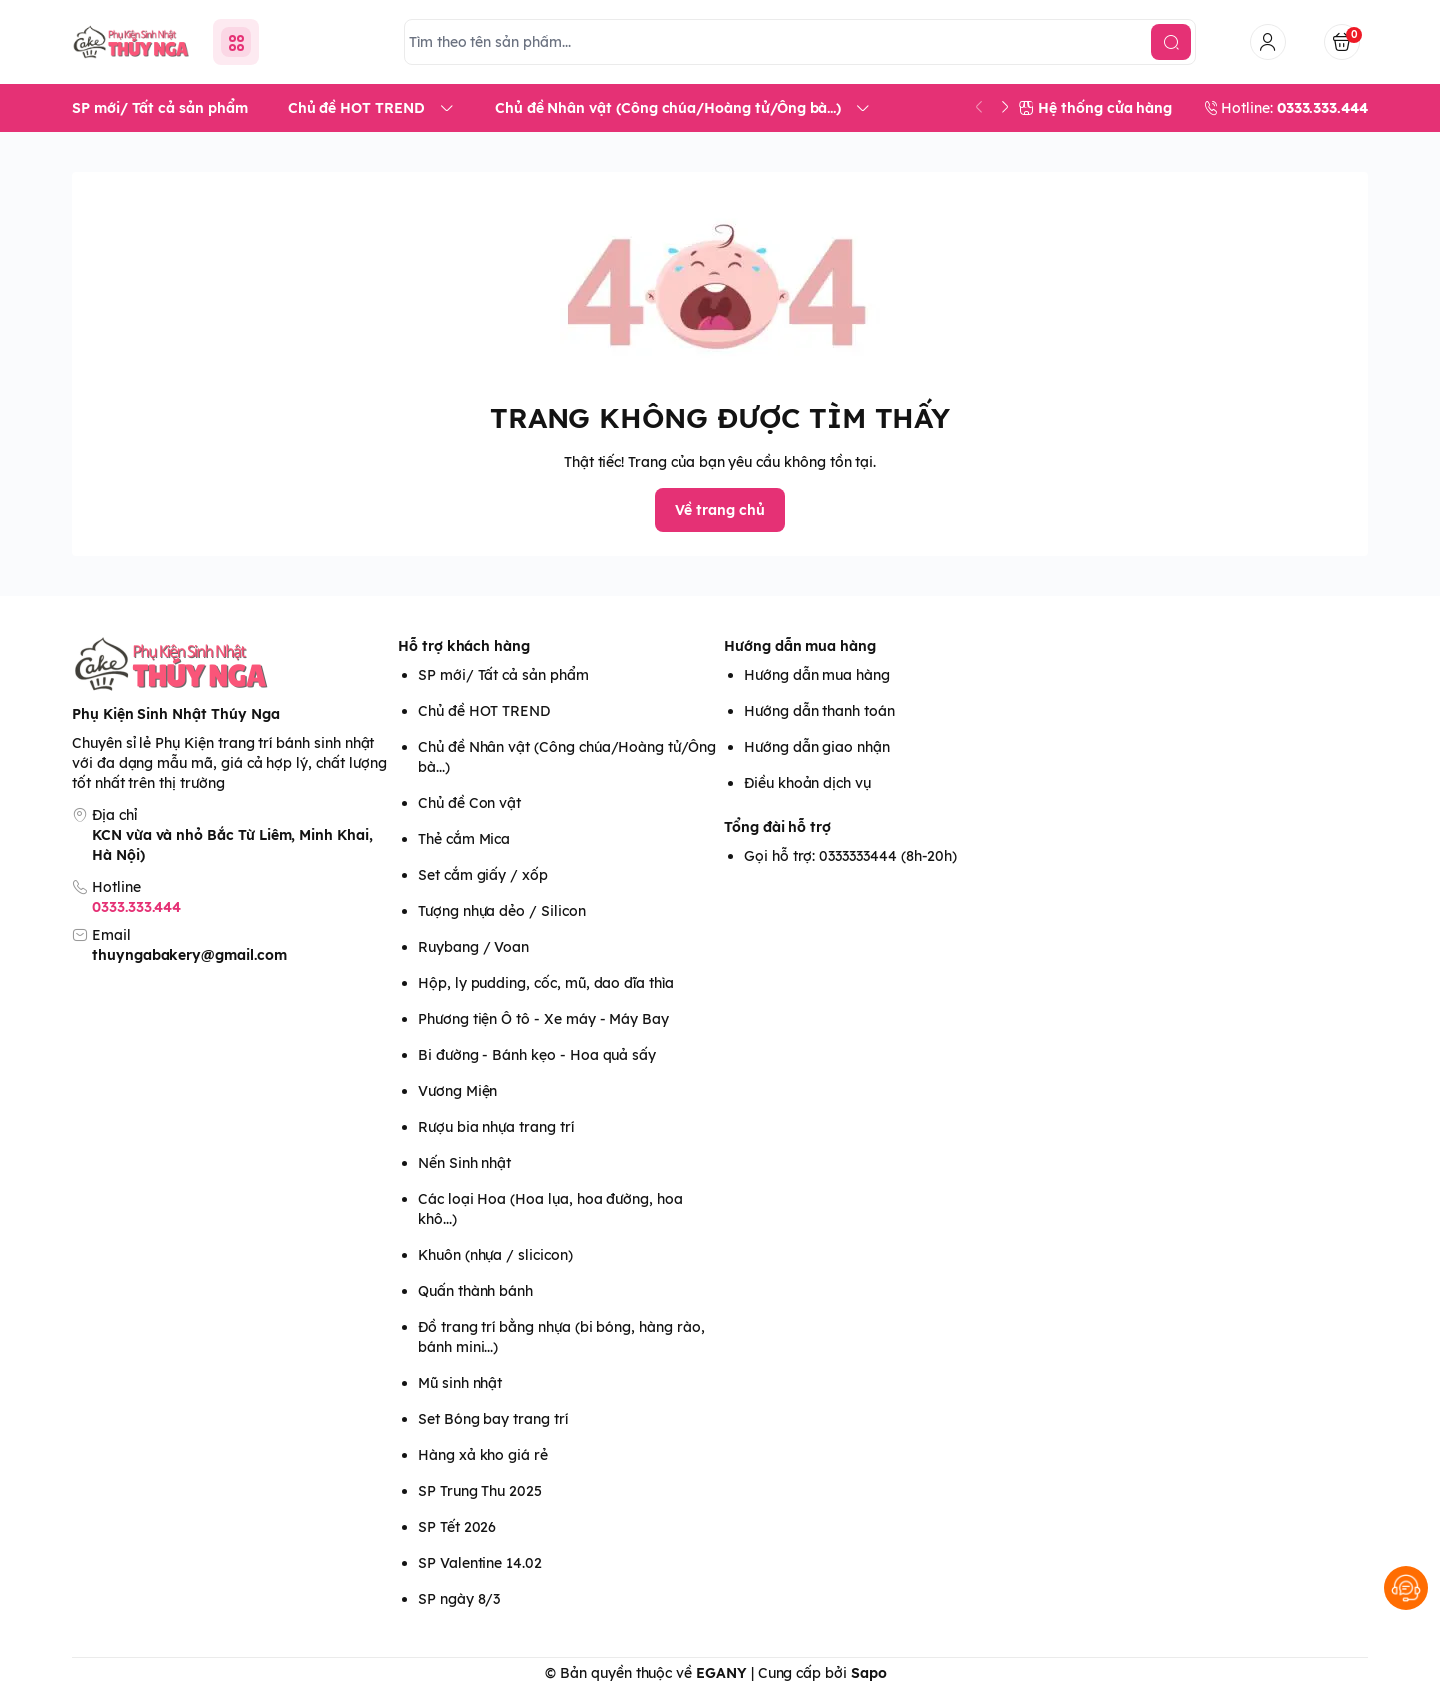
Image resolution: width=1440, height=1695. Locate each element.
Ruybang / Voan (473, 947)
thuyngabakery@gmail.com (189, 955)
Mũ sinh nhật (460, 1383)
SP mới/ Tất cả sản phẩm (503, 675)
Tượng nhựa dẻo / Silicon (502, 911)
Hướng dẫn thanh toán (819, 711)
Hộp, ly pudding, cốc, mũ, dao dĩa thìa (546, 983)
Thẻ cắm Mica (464, 839)
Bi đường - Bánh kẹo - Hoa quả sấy (537, 1055)
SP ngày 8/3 (459, 1599)
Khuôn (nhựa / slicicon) (495, 1255)
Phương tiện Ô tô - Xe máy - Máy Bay (543, 1019)
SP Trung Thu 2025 (480, 1491)
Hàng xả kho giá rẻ (483, 1455)
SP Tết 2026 (457, 1527)
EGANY (721, 1673)
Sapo (869, 1673)
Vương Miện (457, 1091)
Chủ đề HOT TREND (484, 711)
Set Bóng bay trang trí (493, 1419)
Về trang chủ (719, 510)
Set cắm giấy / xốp (483, 875)
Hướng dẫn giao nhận (817, 747)
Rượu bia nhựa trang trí (496, 1127)
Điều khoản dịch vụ (807, 783)
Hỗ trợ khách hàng (464, 646)
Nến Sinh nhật (464, 1163)
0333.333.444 (136, 907)
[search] (1171, 42)
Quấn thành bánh (475, 1291)
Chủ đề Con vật (469, 803)
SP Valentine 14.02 (480, 1563)
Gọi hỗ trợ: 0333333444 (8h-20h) (850, 856)
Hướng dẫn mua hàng (800, 646)
